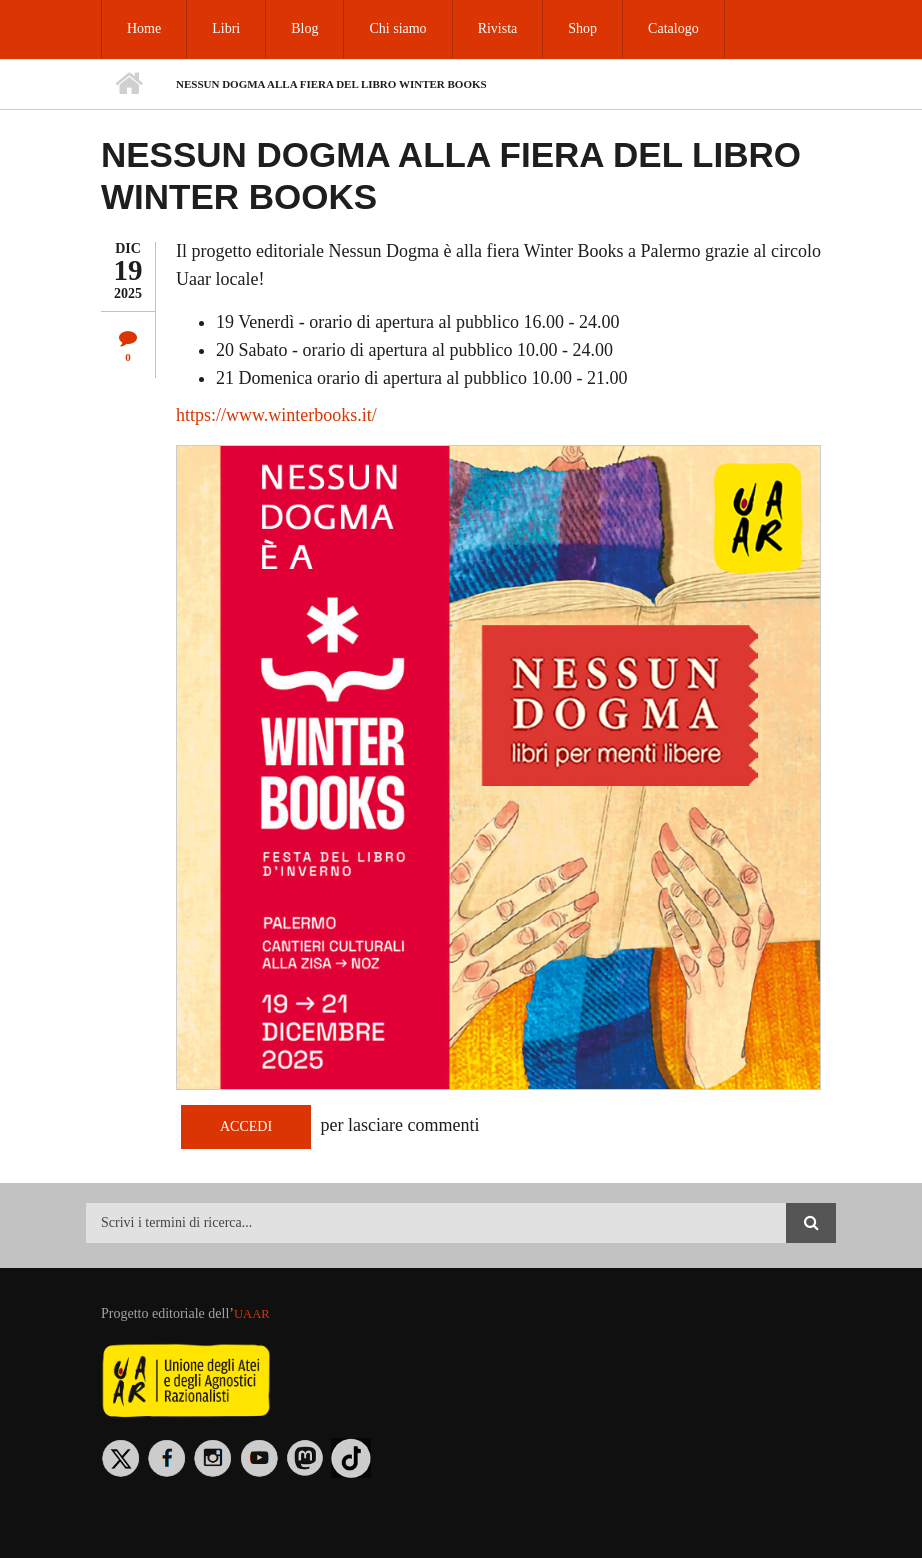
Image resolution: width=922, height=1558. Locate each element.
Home (144, 28)
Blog (304, 28)
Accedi (246, 1126)
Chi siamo (397, 28)
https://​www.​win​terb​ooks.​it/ (276, 415)
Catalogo (673, 28)
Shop (582, 28)
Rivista (498, 28)
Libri (226, 28)
